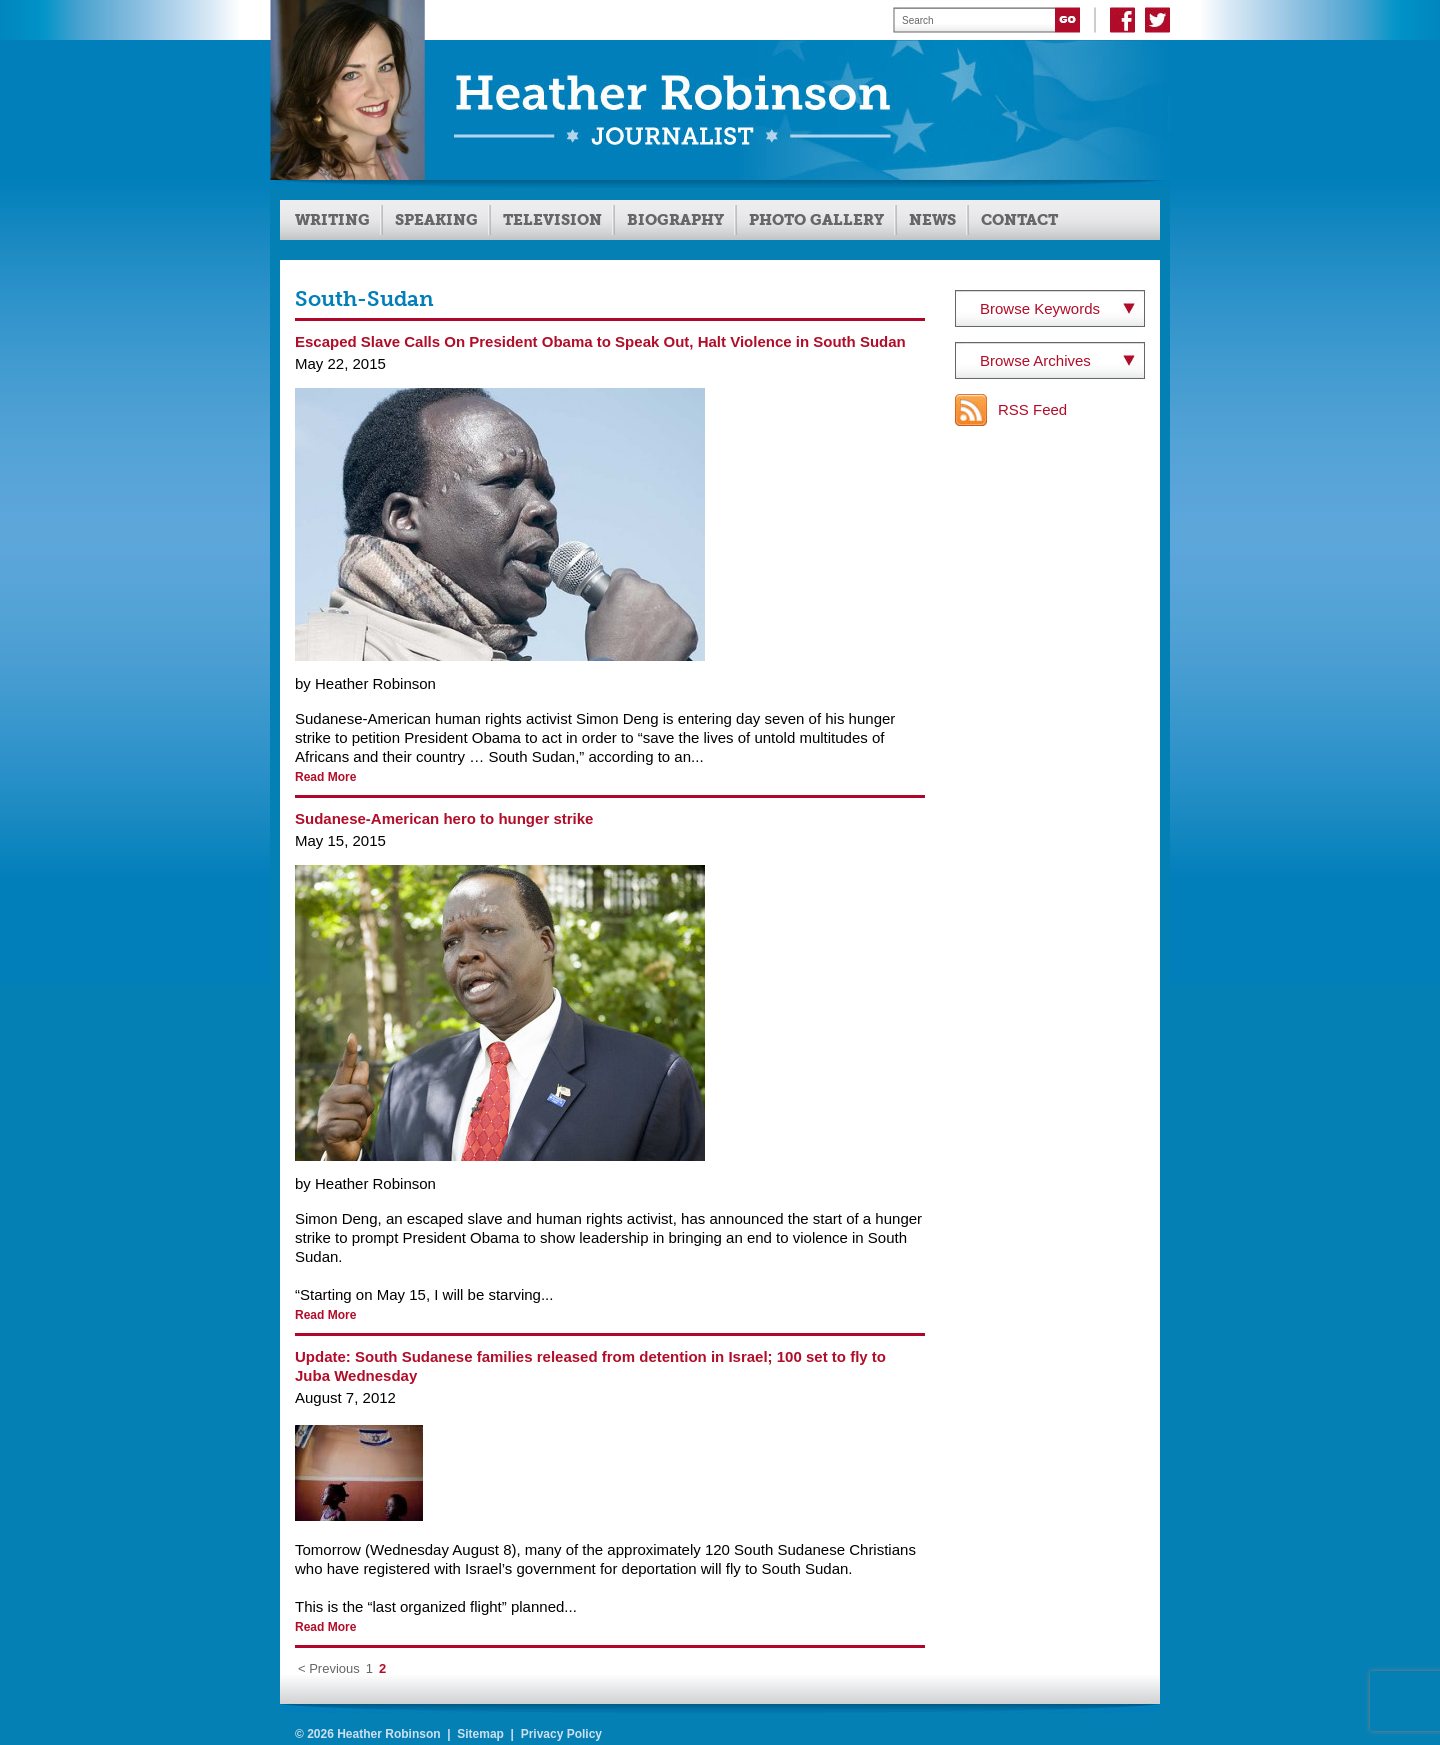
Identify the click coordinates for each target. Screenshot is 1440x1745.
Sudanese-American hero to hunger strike (444, 818)
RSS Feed (1032, 409)
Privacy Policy (561, 1734)
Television (552, 220)
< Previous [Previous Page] (329, 1668)
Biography (675, 220)
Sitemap (480, 1734)
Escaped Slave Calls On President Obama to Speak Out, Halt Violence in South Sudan (600, 341)
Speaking (436, 220)
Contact (1019, 220)
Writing (332, 220)
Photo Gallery (816, 220)
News (932, 220)
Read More (325, 777)
